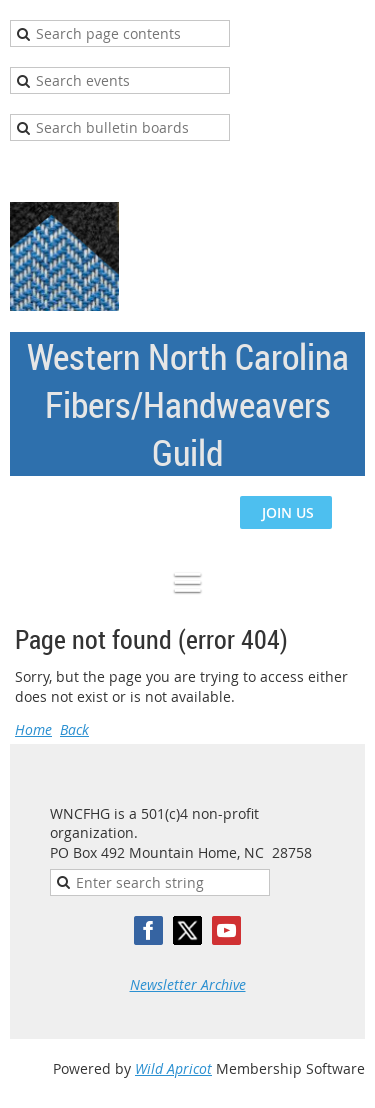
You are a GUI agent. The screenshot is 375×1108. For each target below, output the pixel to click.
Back (74, 729)
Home (33, 729)
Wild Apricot (173, 1068)
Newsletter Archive (188, 984)
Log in (345, 170)
